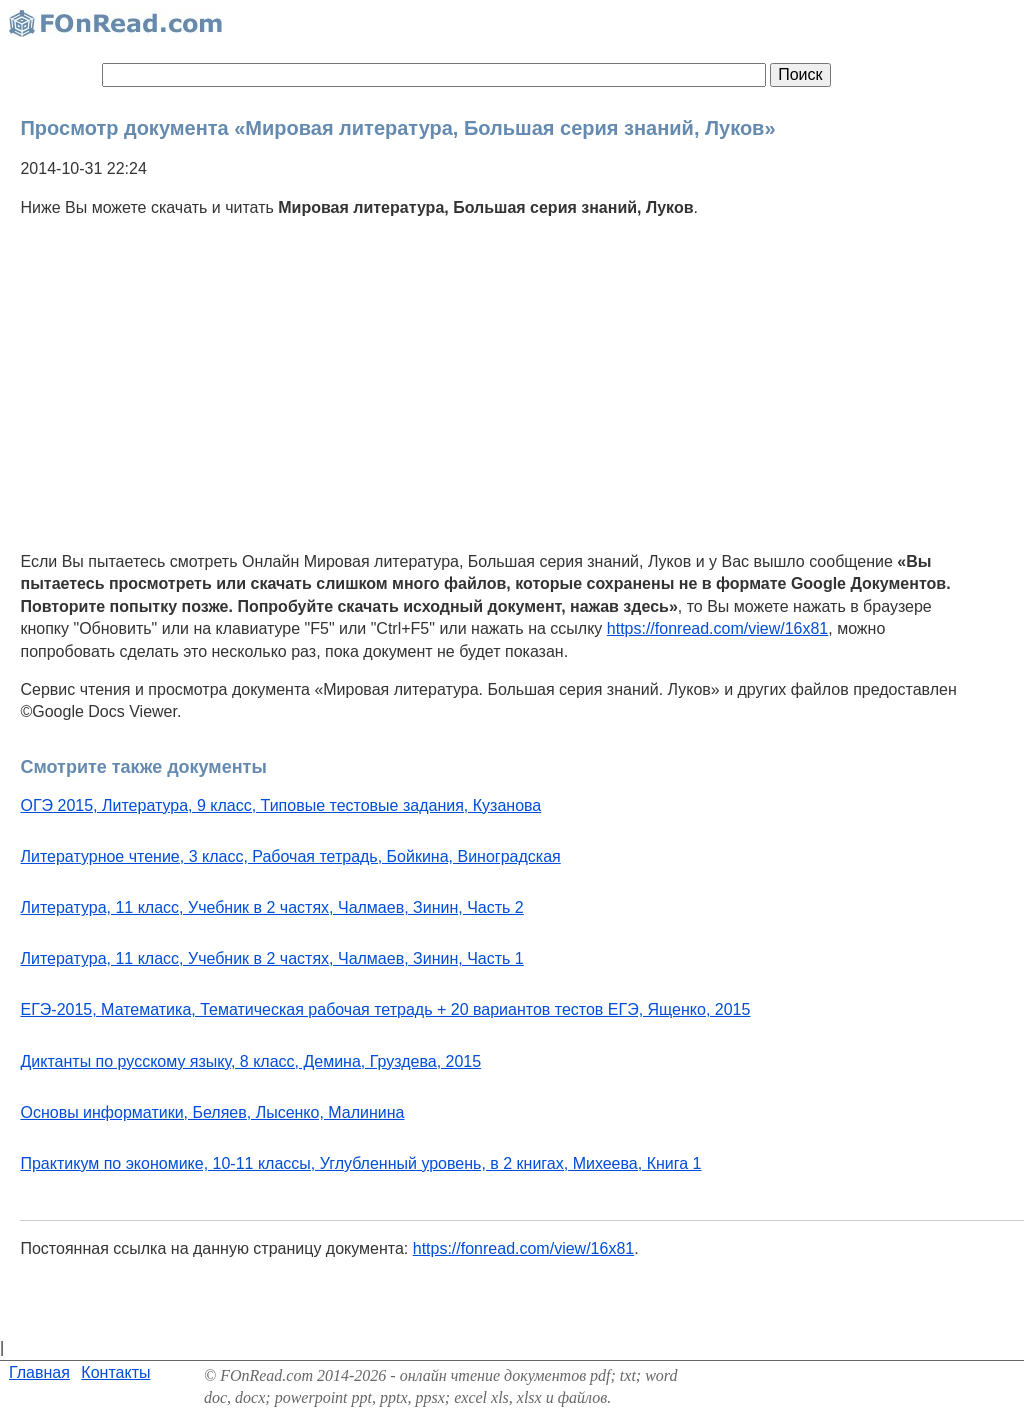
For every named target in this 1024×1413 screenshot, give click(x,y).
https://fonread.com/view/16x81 (717, 628)
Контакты (115, 1372)
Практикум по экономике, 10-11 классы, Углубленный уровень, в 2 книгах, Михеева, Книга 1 (360, 1163)
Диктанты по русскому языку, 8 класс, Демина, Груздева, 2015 (250, 1061)
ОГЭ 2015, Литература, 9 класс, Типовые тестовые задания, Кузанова (280, 805)
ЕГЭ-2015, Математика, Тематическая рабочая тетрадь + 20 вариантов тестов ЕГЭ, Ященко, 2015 (385, 1009)
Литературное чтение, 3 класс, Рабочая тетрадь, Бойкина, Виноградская (290, 856)
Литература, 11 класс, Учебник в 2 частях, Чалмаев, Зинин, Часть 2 (271, 907)
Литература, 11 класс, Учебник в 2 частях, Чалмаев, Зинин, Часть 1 (271, 958)
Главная (39, 1372)
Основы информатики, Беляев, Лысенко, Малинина (212, 1112)
